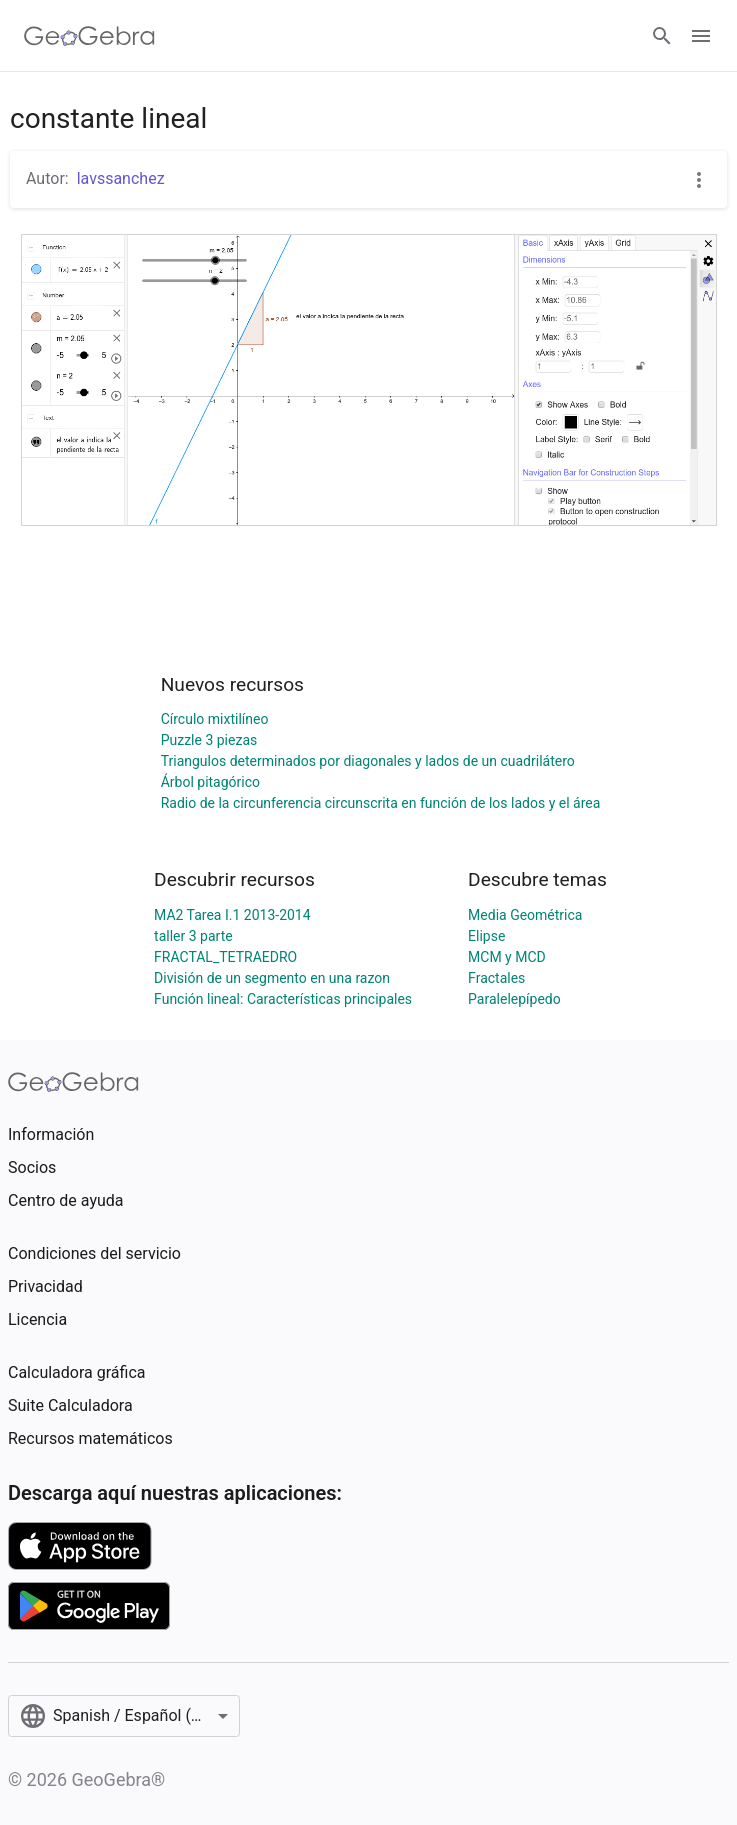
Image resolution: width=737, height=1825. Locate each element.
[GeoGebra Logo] (89, 36)
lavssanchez (121, 178)
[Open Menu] (701, 36)
